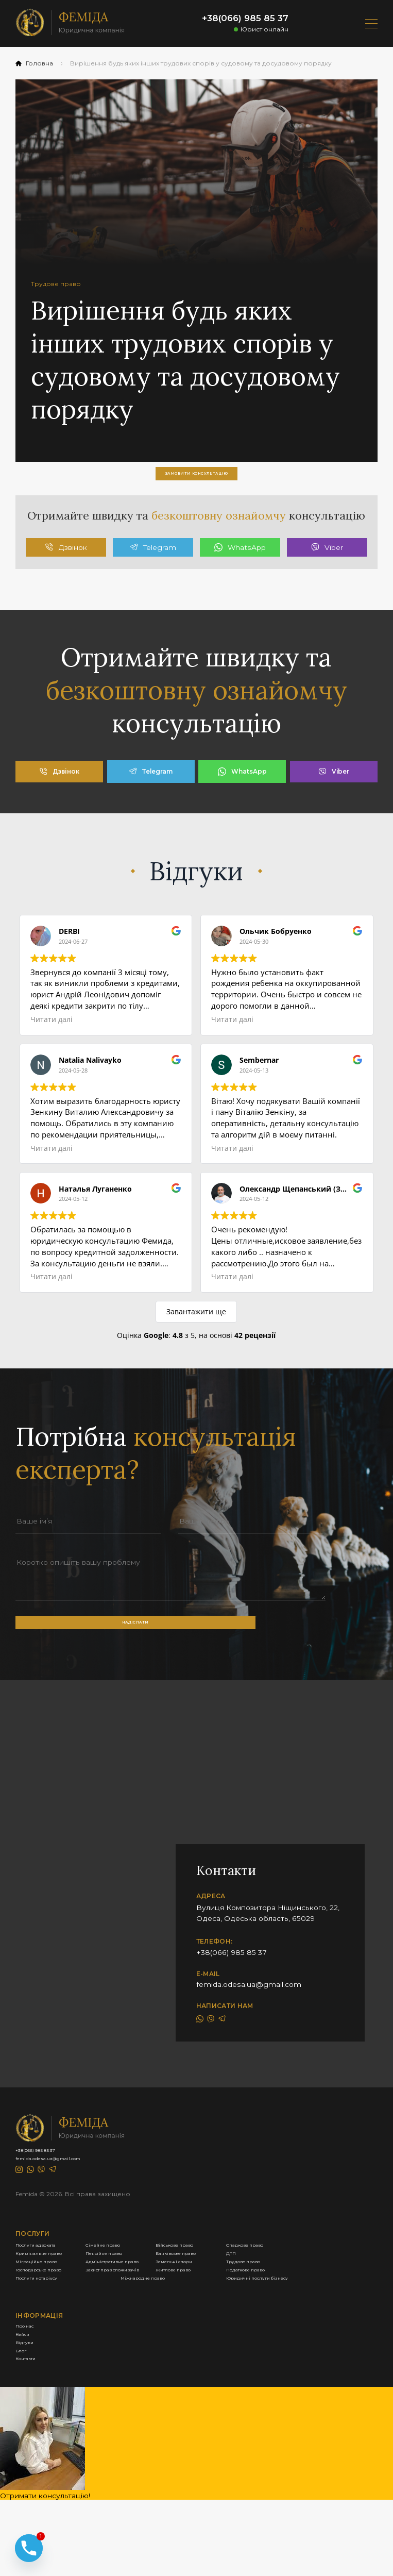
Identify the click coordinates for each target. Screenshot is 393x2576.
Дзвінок (66, 567)
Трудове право (210, 2370)
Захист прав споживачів (226, 2383)
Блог (24, 2516)
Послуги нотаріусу (49, 2409)
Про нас (30, 2476)
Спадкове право (212, 2316)
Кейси (27, 2490)
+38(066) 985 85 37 (245, 18)
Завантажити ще (196, 1331)
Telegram (153, 567)
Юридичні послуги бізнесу (64, 2423)
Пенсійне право (212, 2330)
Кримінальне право (51, 2330)
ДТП (190, 2343)
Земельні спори (44, 2370)
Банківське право (48, 2343)
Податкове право (215, 2396)
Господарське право (53, 2383)
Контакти (32, 2529)
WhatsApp (240, 567)
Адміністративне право (225, 2356)
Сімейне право (209, 2303)
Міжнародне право (217, 2409)
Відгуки (29, 2503)
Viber (327, 567)
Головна (34, 63)
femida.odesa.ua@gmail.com (248, 2017)
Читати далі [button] (51, 1039)
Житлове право (44, 2396)
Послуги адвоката (48, 2303)
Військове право (46, 2316)
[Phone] (29, 2536)
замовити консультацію (196, 478)
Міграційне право (48, 2356)
